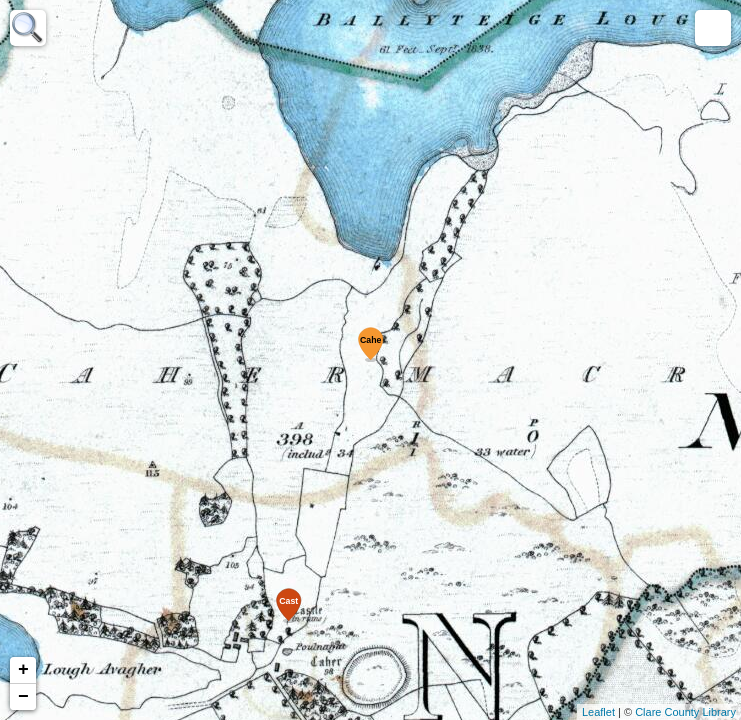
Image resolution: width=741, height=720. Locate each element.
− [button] (23, 697)
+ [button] (23, 670)
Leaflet (598, 712)
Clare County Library (685, 712)
